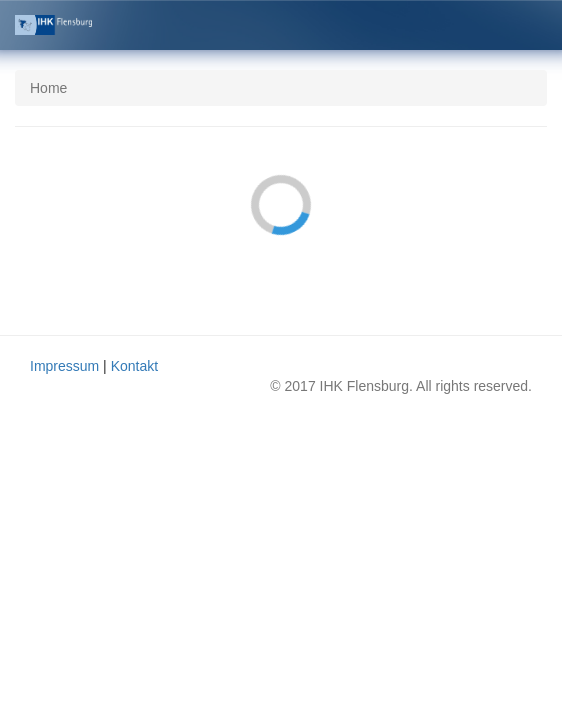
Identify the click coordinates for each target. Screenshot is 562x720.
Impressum (64, 366)
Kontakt (134, 366)
